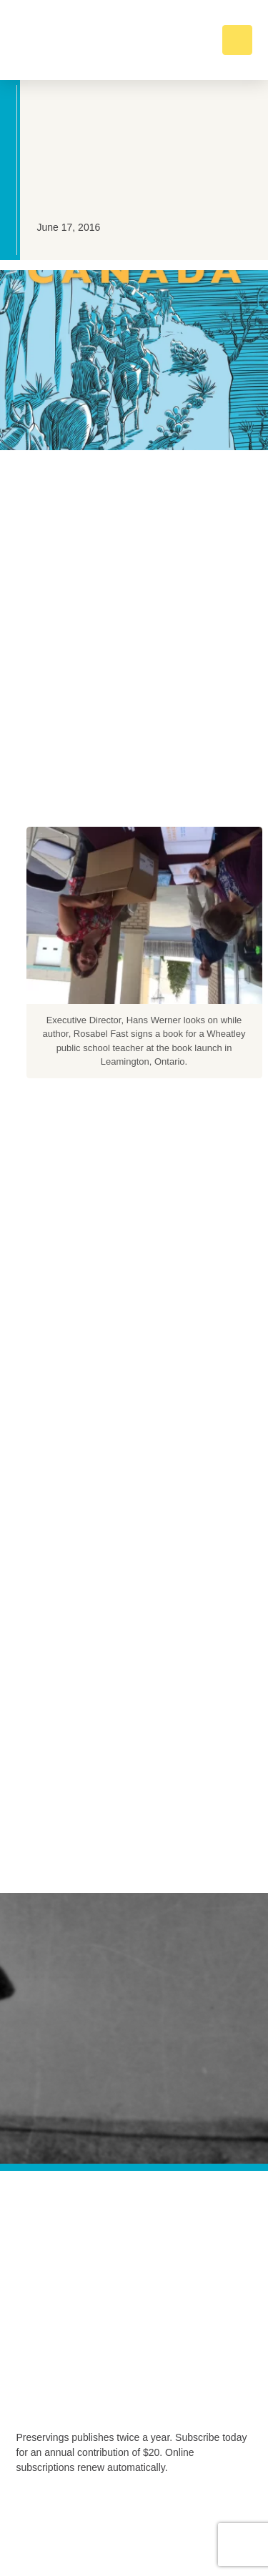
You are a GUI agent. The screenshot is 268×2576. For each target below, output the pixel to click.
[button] (237, 40)
